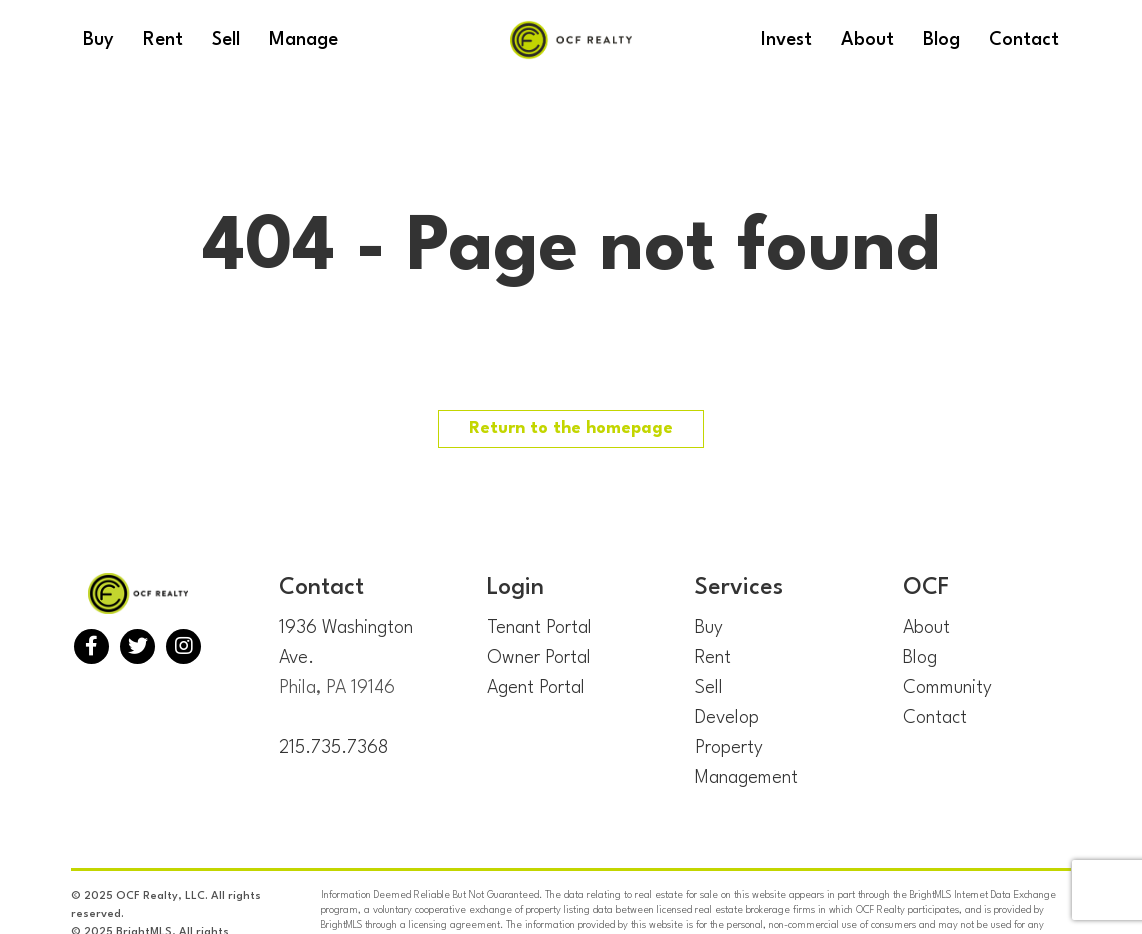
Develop (727, 718)
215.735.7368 (333, 748)
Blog (920, 658)
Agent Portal (536, 688)
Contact (935, 718)
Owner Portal (539, 658)
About (926, 628)
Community (947, 688)
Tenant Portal (539, 628)
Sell (709, 688)
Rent (713, 658)
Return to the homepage (571, 428)
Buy (709, 628)
